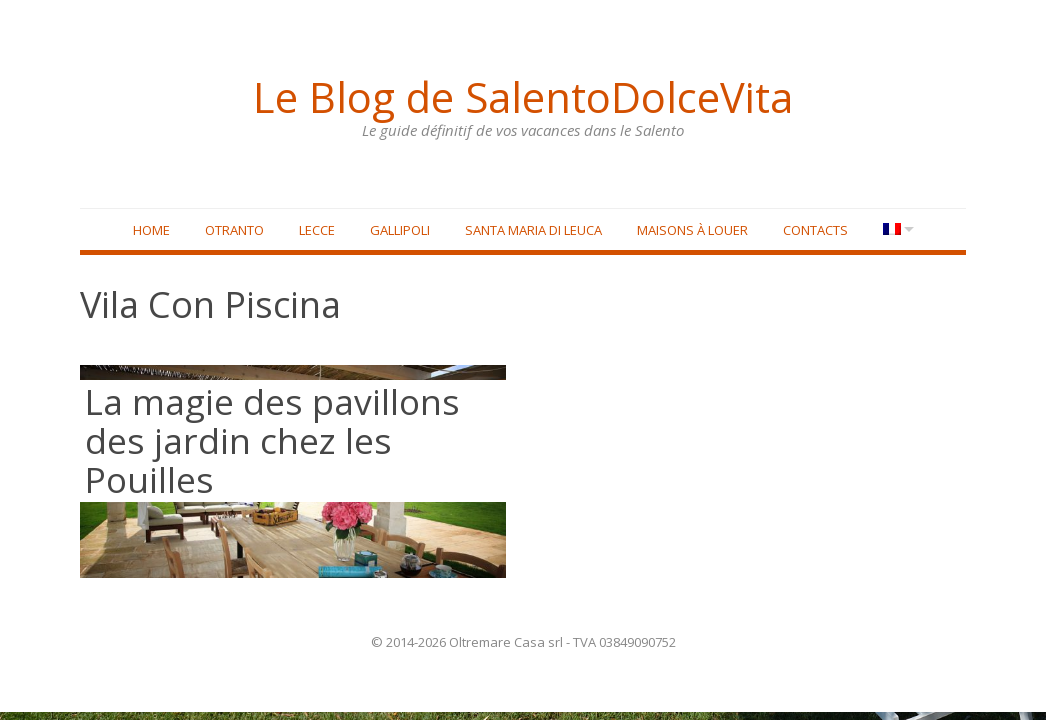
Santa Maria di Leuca (530, 231)
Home (148, 231)
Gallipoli (397, 231)
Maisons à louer (689, 231)
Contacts (812, 231)
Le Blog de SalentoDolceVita (523, 95)
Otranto (231, 231)
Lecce (314, 231)
